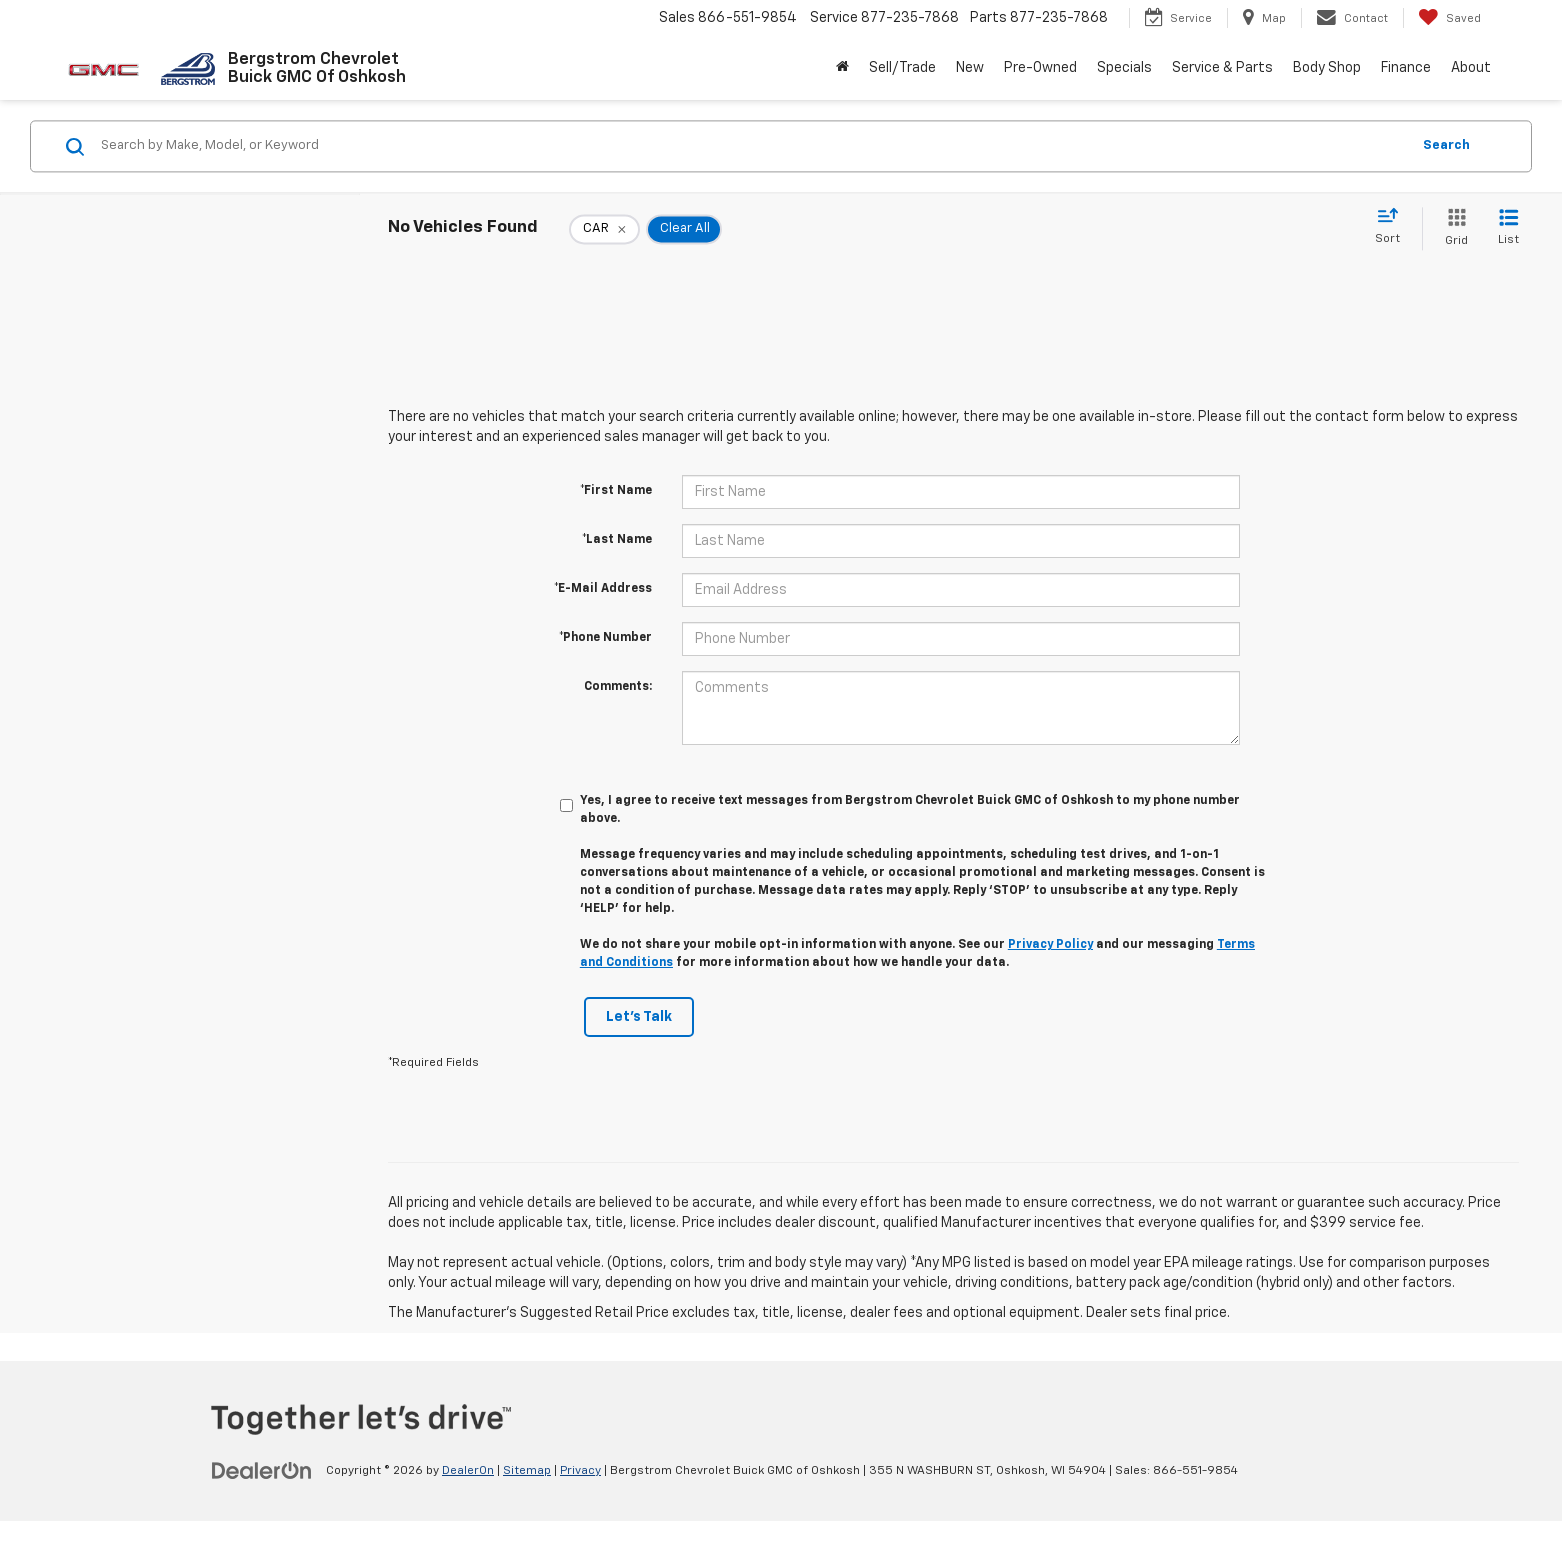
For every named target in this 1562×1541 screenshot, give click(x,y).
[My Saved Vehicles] (1449, 18)
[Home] (842, 68)
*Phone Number (605, 638)
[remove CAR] (604, 229)
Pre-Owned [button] (1040, 68)
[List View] (1508, 228)
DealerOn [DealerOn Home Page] (468, 1471)
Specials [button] (1124, 68)
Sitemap (527, 1471)
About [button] (1471, 68)
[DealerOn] (262, 1470)
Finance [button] (1406, 68)
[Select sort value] (1393, 227)
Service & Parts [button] (1222, 68)
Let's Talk (639, 1017)
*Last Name (617, 540)
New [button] (970, 68)
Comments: (618, 687)
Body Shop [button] (1327, 68)
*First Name (616, 491)
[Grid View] (1452, 228)
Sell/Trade (902, 68)
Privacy (580, 1471)
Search (1446, 145)
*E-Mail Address (603, 589)
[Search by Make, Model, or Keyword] (752, 146)
